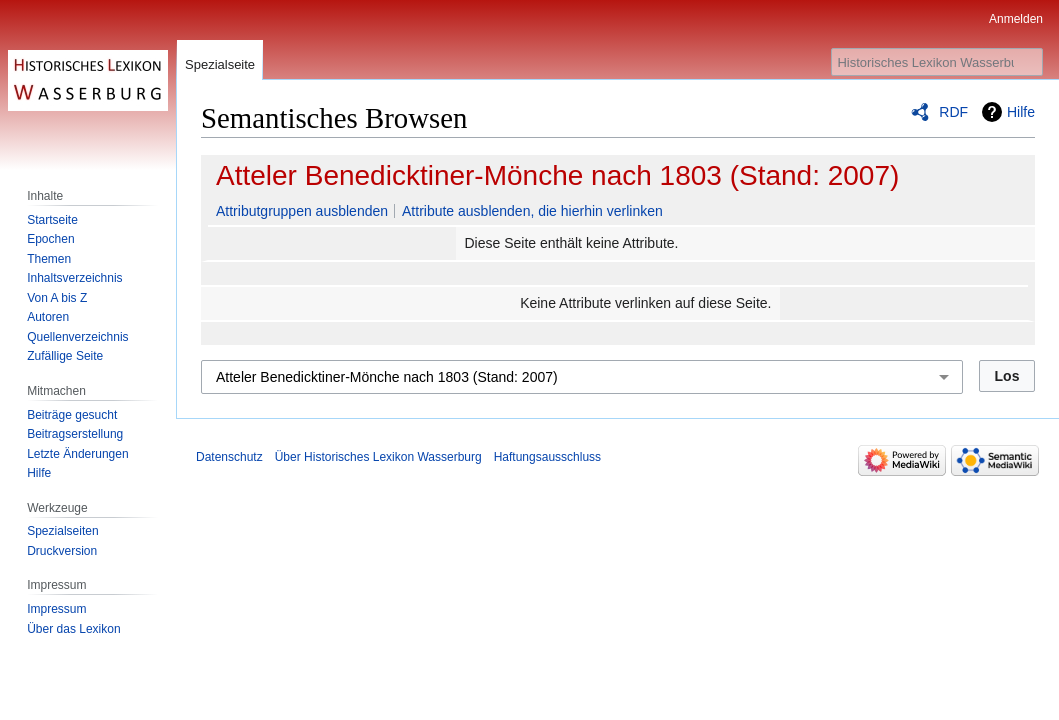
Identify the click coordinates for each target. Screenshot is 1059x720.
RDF (953, 112)
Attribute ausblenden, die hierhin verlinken (532, 211)
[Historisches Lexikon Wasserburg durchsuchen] (937, 62)
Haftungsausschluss (547, 457)
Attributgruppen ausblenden (302, 211)
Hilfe (1021, 112)
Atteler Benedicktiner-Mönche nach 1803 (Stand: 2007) (557, 175)
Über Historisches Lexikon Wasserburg (378, 457)
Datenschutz (229, 457)
